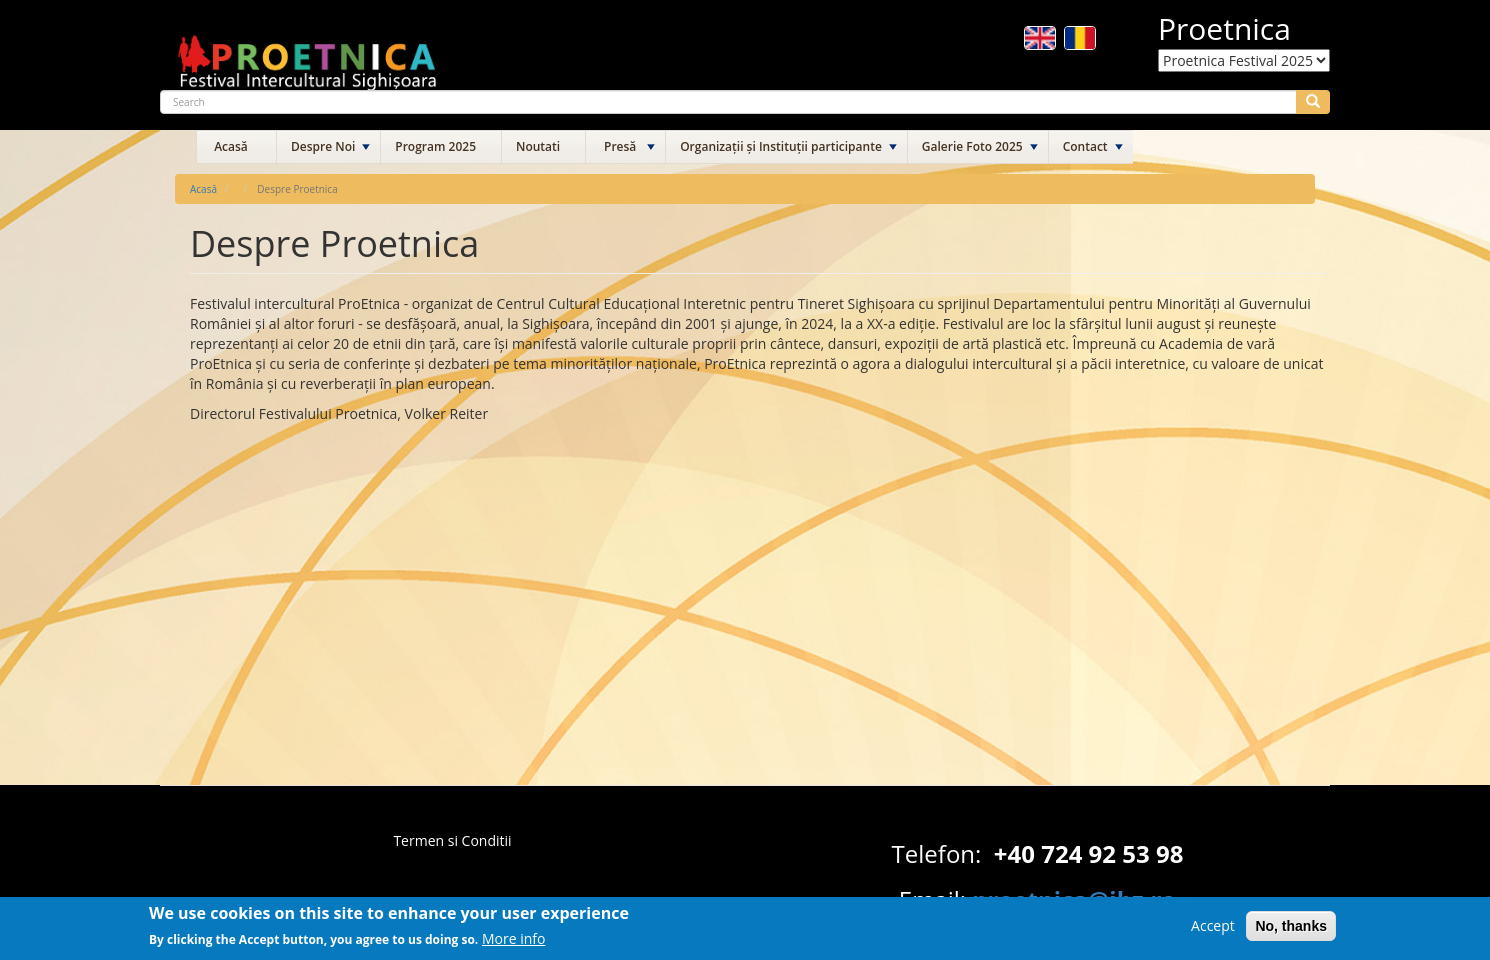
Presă (620, 146)
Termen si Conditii (452, 840)
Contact (1085, 146)
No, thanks (1291, 932)
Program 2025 (435, 146)
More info (514, 945)
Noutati (538, 146)
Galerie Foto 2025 (972, 146)
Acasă (231, 146)
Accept (1213, 931)
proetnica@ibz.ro (1074, 899)
